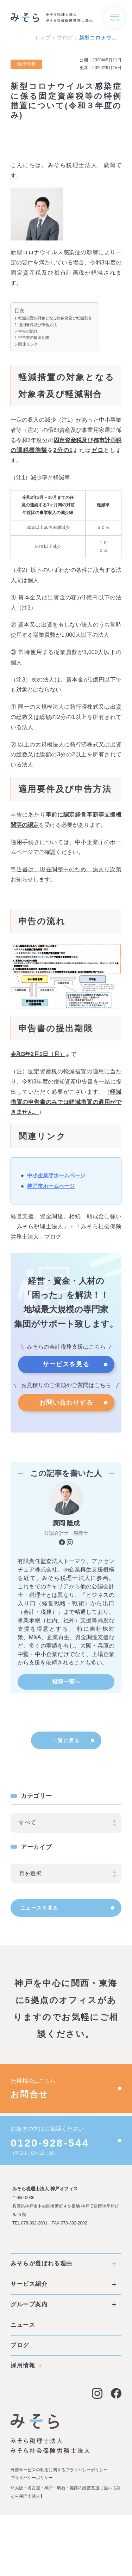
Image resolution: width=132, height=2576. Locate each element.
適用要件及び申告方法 (37, 325)
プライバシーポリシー (32, 2486)
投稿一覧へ (66, 1682)
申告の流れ (28, 331)
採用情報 (26, 2374)
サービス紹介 (63, 2293)
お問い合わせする (66, 1402)
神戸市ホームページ (51, 1186)
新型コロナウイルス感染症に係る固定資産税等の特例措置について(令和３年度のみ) (100, 37)
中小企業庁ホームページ (56, 1175)
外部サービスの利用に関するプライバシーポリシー (59, 2479)
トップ (42, 37)
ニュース (23, 2334)
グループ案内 (63, 2313)
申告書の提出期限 (33, 337)
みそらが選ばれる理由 (63, 2273)
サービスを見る (66, 1364)
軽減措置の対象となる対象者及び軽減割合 (55, 318)
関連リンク (28, 344)
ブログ (65, 37)
